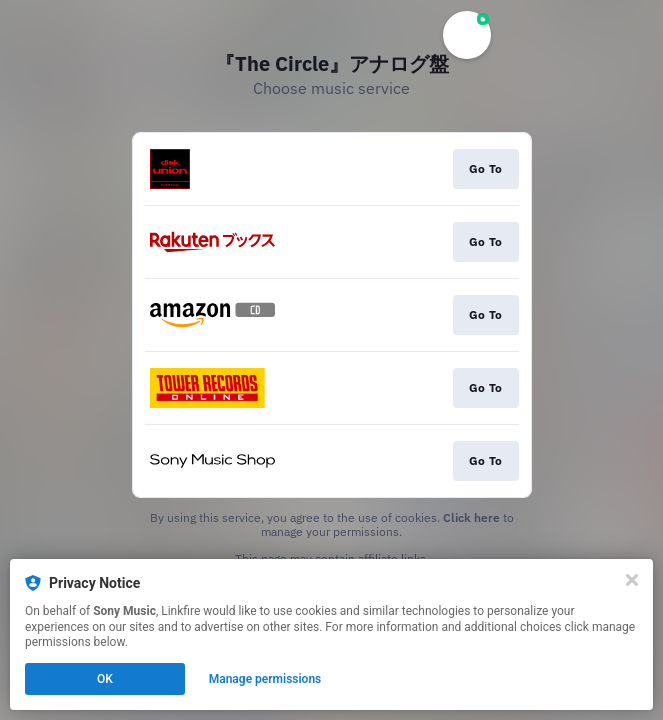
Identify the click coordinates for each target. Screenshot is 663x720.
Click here (471, 517)
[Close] (632, 580)
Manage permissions (265, 679)
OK (105, 679)
